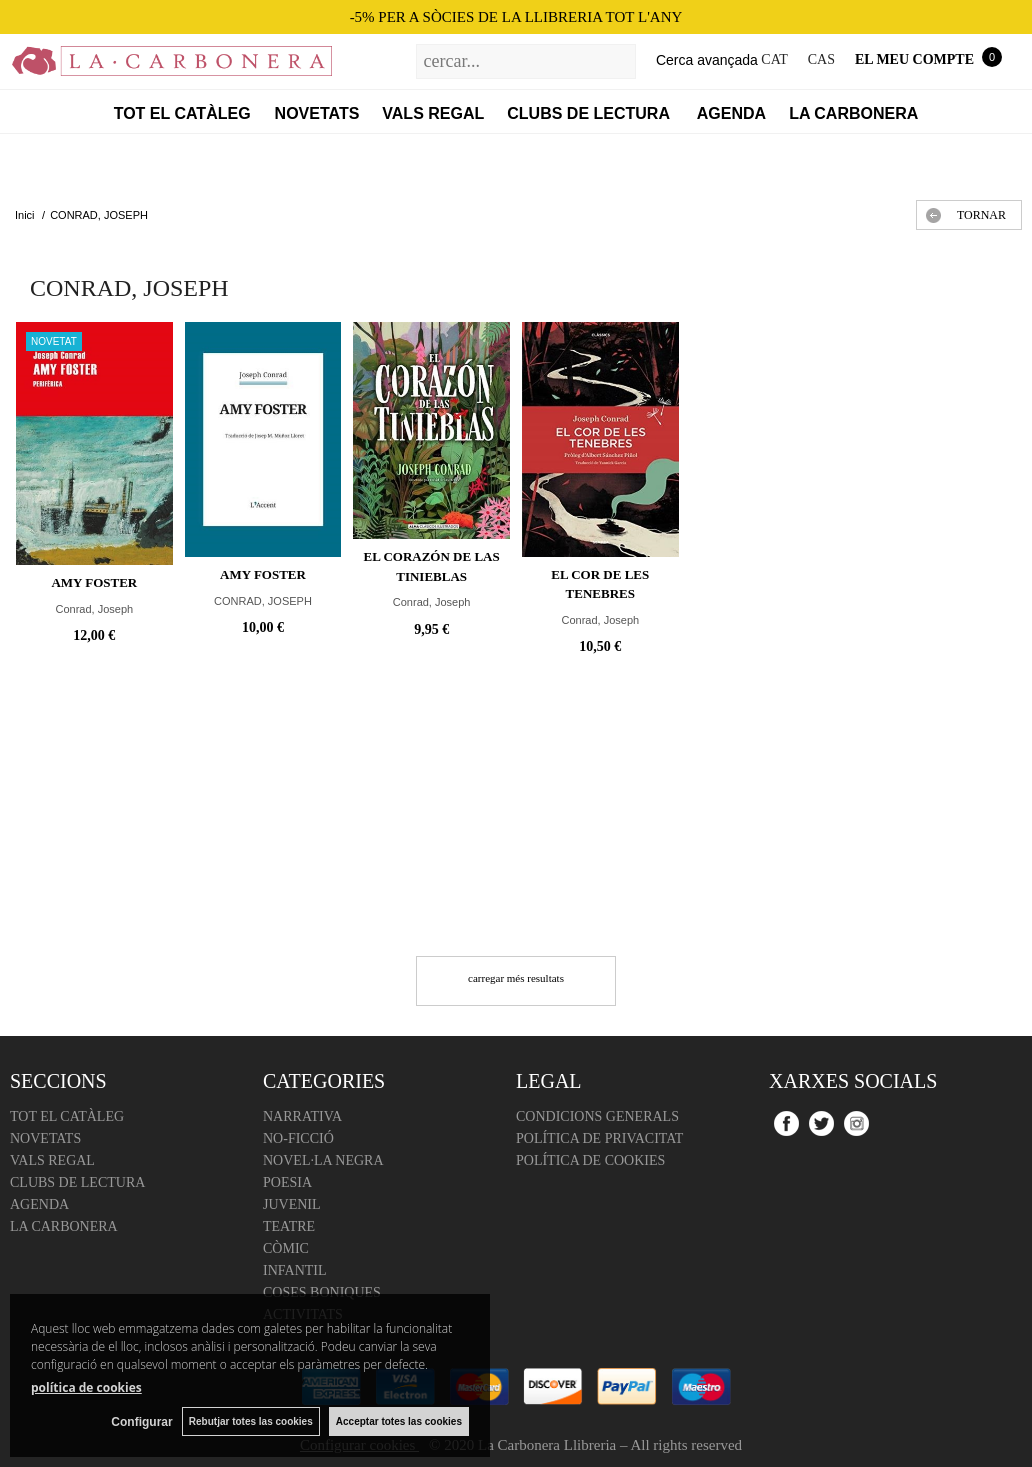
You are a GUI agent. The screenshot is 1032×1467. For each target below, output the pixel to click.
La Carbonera (853, 113)
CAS (821, 59)
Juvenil (292, 1204)
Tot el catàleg (182, 113)
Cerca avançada (707, 60)
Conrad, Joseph (94, 609)
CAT (774, 59)
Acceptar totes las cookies (399, 1421)
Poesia (287, 1182)
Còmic (286, 1248)
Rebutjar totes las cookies (250, 1421)
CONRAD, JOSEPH (263, 601)
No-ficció (298, 1138)
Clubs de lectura (590, 113)
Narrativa (302, 1116)
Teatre (289, 1226)
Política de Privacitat (599, 1138)
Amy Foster (94, 582)
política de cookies (86, 1387)
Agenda (731, 113)
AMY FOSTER (263, 574)
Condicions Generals (597, 1116)
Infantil (295, 1270)
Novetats (317, 113)
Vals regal (433, 113)
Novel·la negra (323, 1160)
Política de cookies (590, 1160)
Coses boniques (322, 1292)
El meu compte (914, 59)
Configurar (140, 1422)
